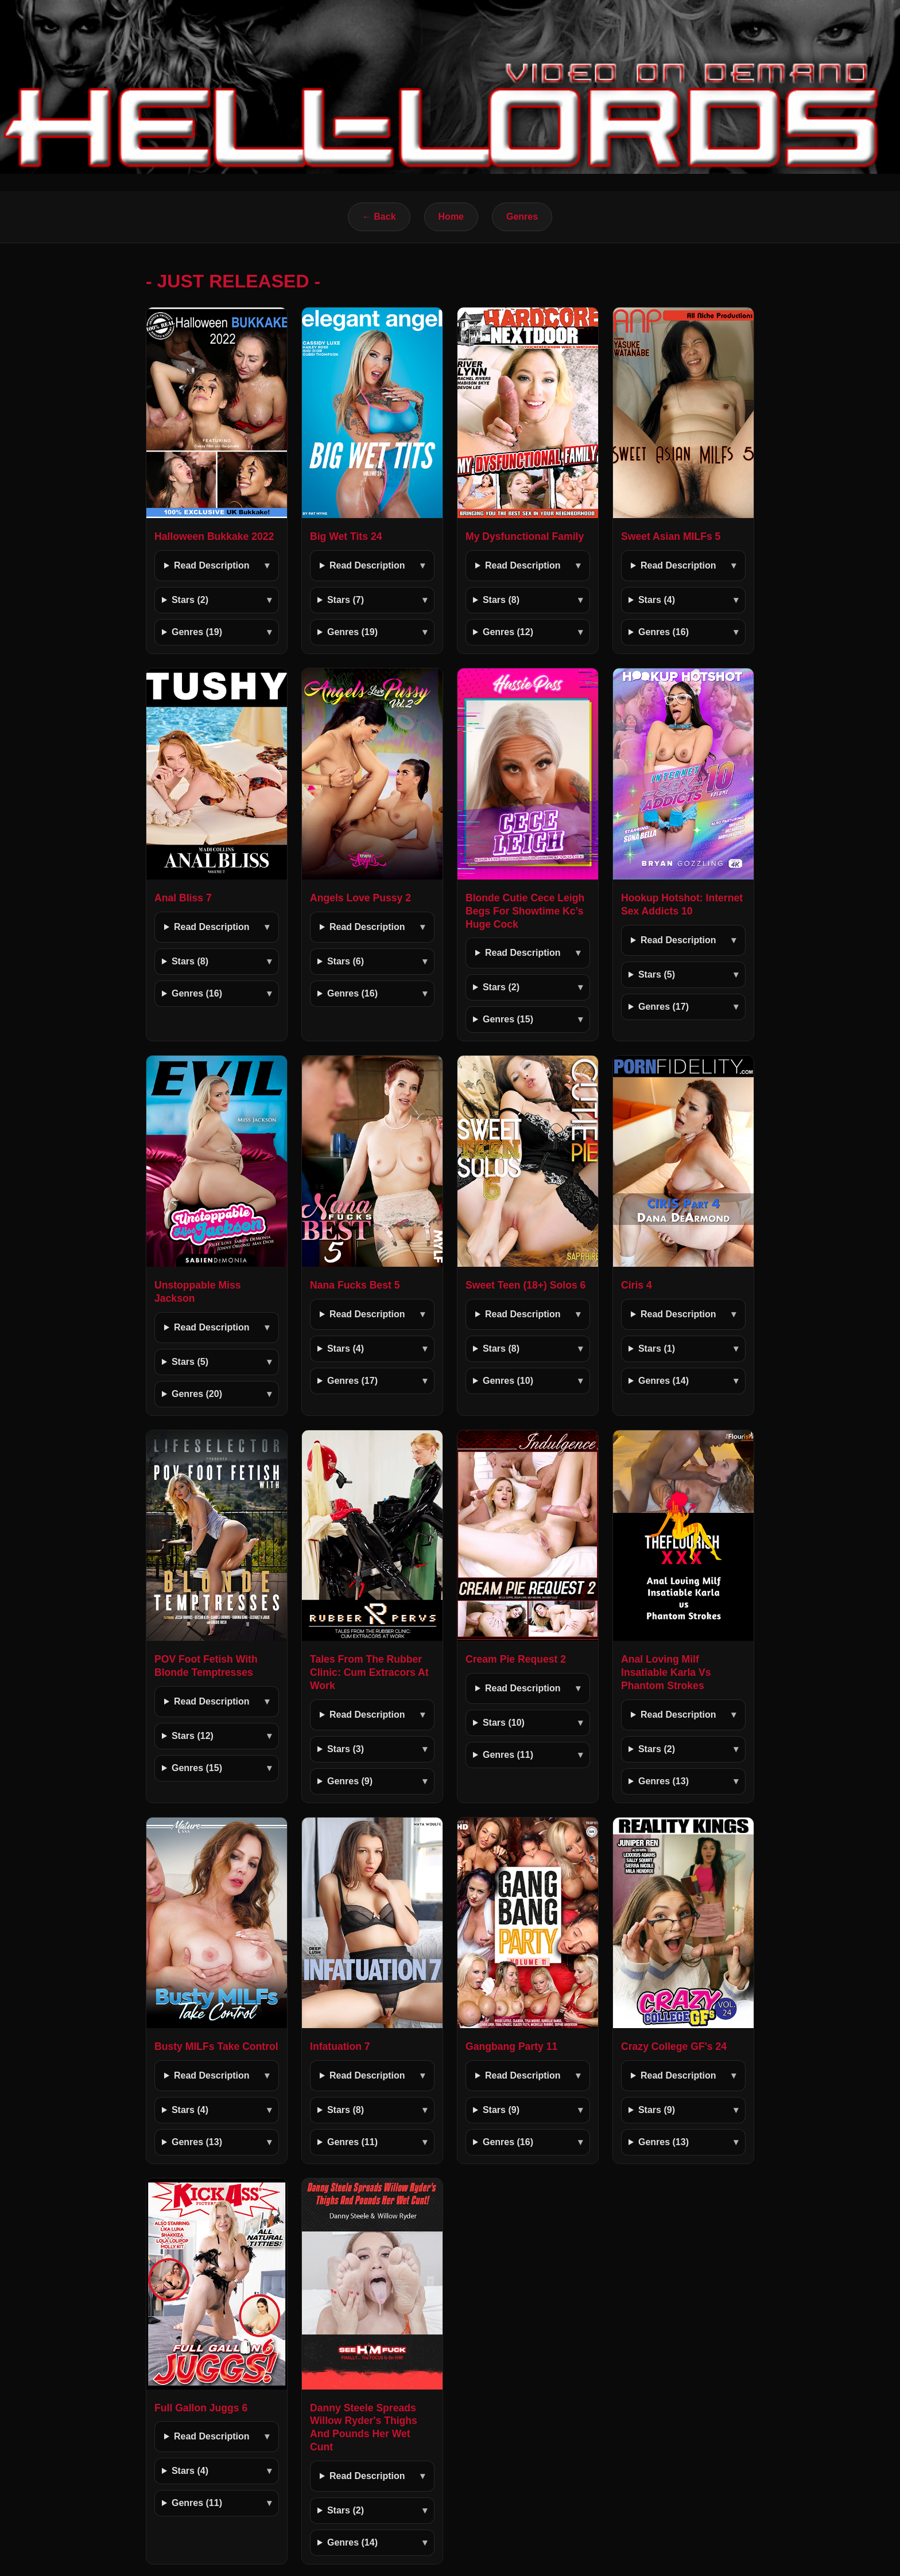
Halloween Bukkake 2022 (214, 536)
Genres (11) (508, 1755)
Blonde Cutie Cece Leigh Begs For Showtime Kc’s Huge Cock (524, 911)
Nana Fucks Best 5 (354, 1285)
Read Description (212, 565)
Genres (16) (663, 632)
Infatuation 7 (340, 2046)
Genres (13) (663, 1781)
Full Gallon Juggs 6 (200, 2408)
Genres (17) (663, 1006)
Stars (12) (193, 1736)
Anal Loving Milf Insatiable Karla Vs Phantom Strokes (666, 1672)
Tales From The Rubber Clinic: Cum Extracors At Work (369, 1672)
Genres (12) (508, 632)
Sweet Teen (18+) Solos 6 (525, 1285)
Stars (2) (190, 600)
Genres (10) (508, 1381)
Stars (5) (656, 974)
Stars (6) (345, 961)
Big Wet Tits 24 (346, 536)
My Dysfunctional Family (524, 536)
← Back (379, 216)
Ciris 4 (636, 1285)
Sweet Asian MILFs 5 (670, 536)
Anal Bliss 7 (183, 898)
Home (451, 216)
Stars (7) (345, 600)
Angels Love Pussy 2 (360, 898)
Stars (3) (345, 1749)
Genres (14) (663, 1381)
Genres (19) (197, 632)
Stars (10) (504, 1722)
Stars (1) (656, 1348)
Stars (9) (501, 2110)
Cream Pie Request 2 (515, 1659)
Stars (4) (656, 600)
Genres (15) (508, 1019)
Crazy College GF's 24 (674, 2046)
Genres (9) (350, 1781)
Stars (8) (501, 600)
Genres (522, 216)
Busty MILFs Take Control (216, 2046)
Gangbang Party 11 (511, 2046)
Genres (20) (197, 1394)
